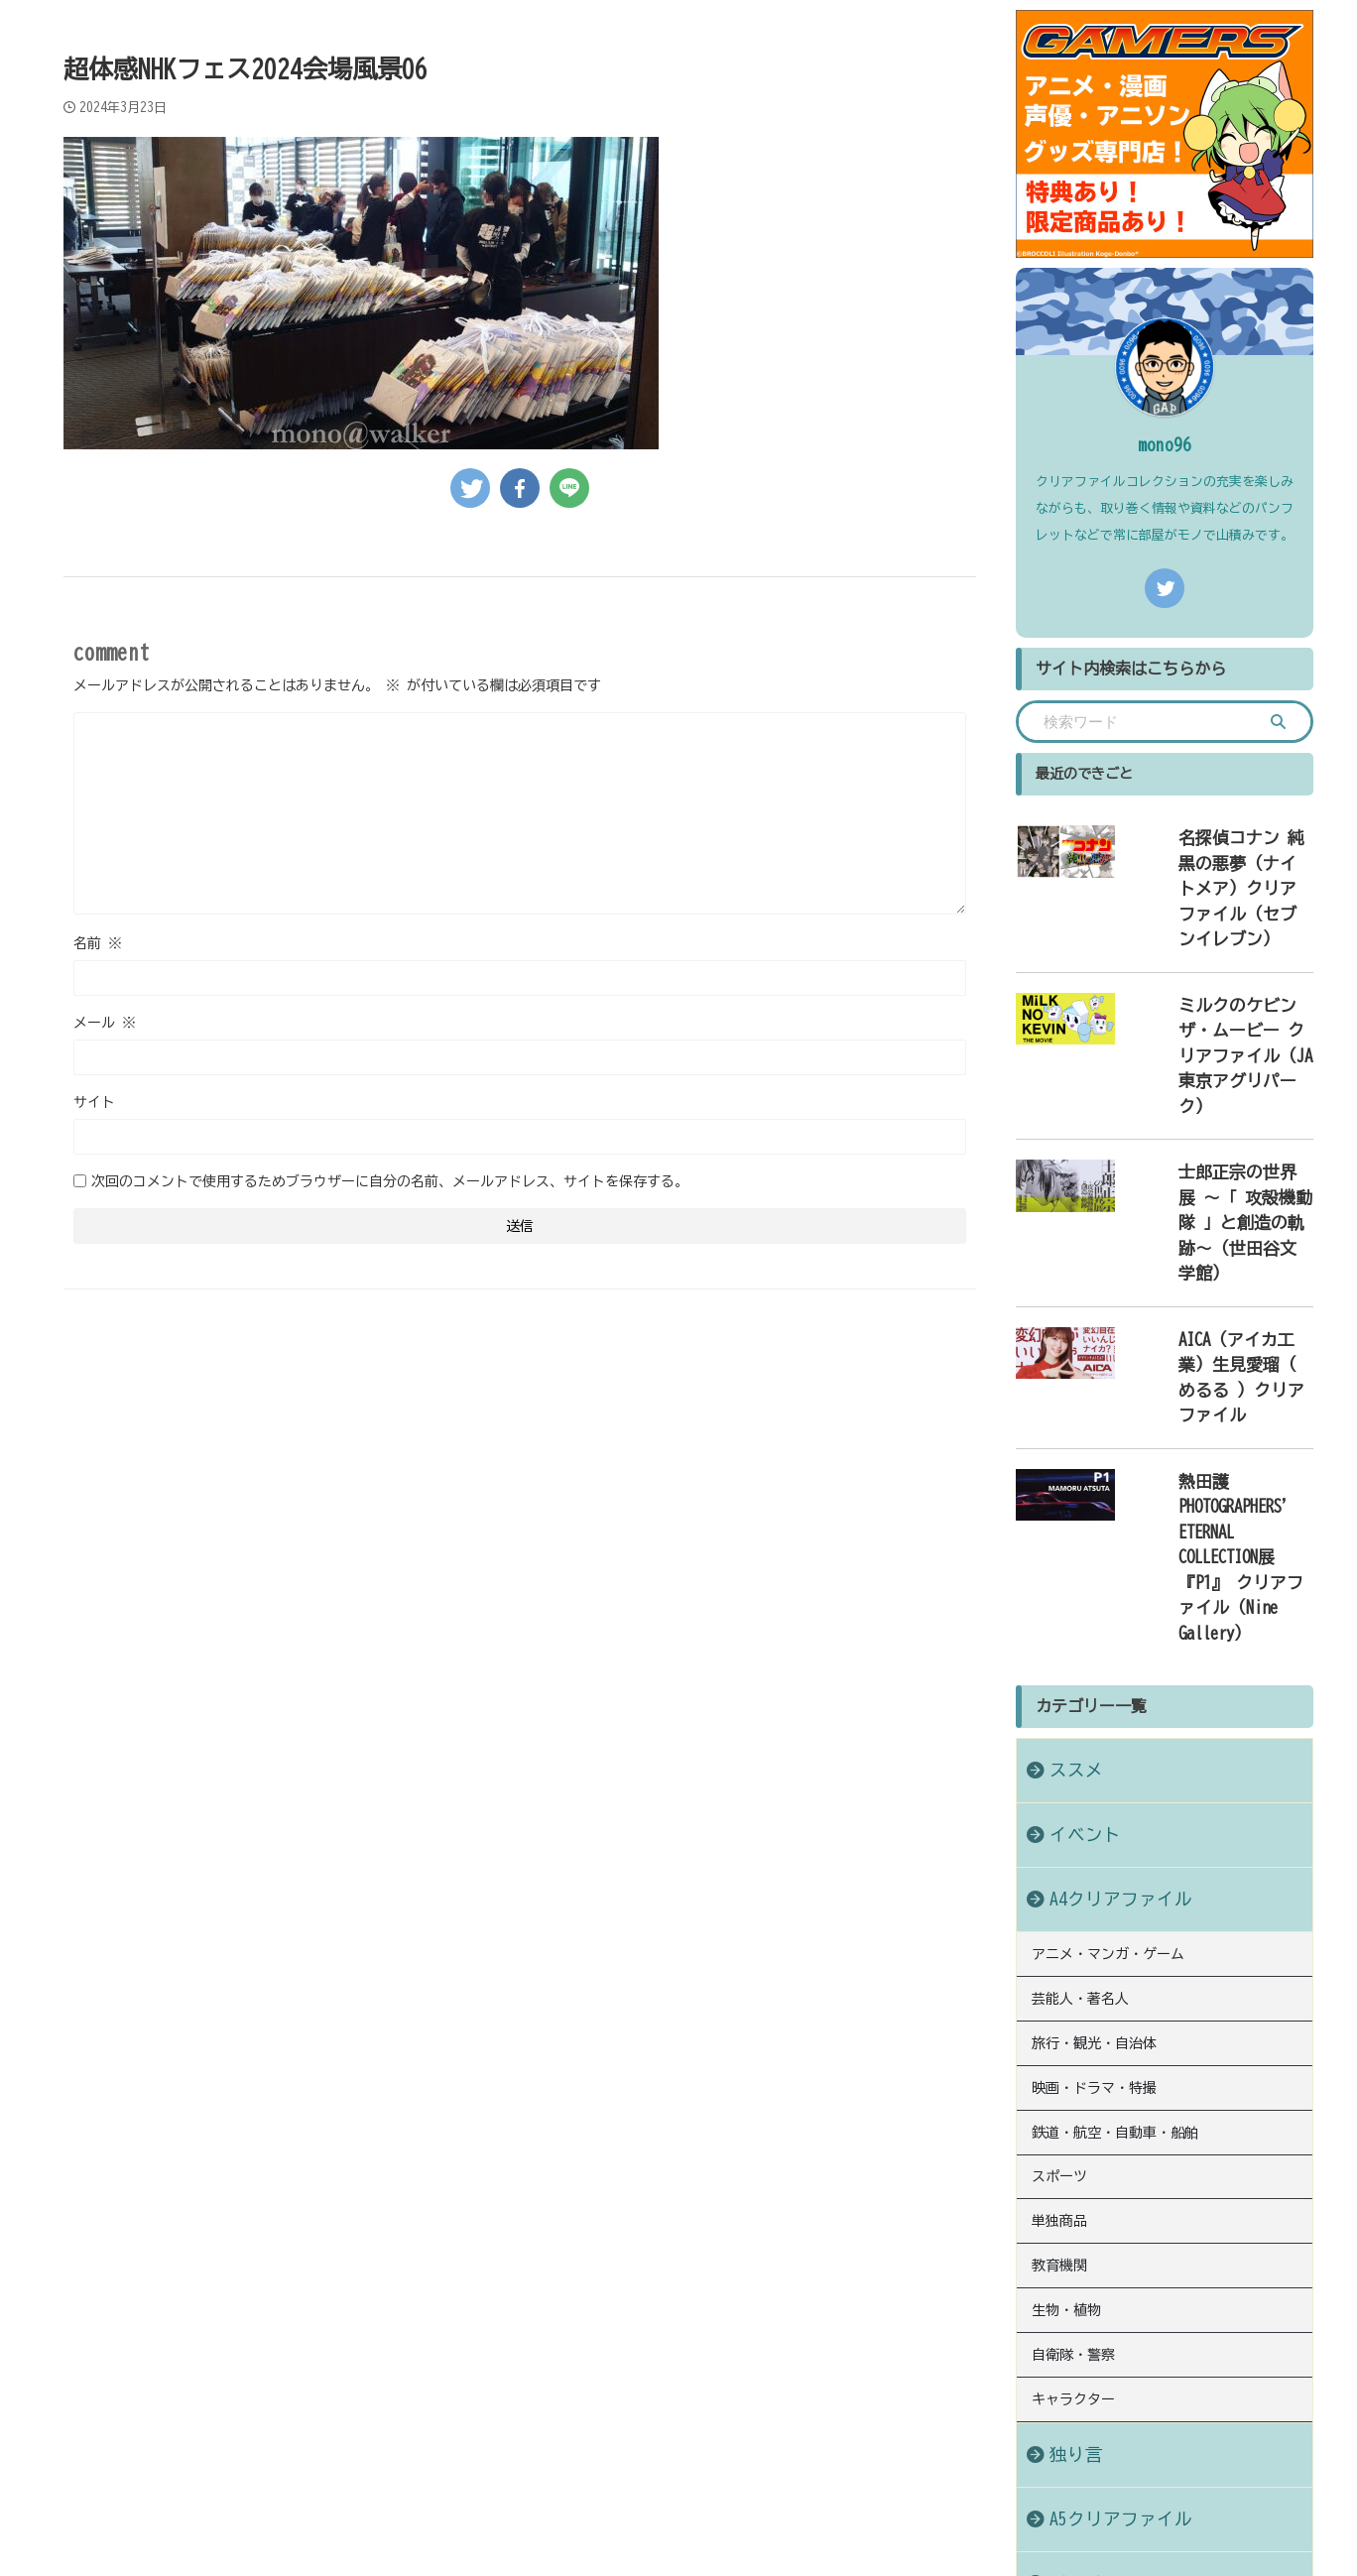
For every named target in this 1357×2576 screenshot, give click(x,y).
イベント (1073, 1519)
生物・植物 (1066, 1962)
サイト (94, 1102)
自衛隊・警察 (1073, 2003)
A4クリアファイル (1101, 1583)
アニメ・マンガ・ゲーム (1108, 1637)
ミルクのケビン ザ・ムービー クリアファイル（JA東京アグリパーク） (1216, 966)
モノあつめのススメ (678, 2512)
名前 (97, 943)
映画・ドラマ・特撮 (1094, 1759)
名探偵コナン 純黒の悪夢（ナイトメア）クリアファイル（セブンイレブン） (1220, 858)
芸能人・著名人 (1080, 1677)
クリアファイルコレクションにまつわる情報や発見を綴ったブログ (678, 2484)
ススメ (1066, 1454)
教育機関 (1059, 1921)
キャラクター (1073, 2043)
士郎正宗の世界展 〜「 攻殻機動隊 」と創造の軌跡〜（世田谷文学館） (1220, 1073)
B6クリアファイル (1101, 2225)
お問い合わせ (753, 2446)
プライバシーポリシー (628, 2446)
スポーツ (1059, 1840)
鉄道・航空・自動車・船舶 (1115, 1799)
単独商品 (1059, 1881)
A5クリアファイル (1101, 2160)
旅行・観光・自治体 (1094, 1718)
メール (104, 1023)
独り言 (1066, 2096)
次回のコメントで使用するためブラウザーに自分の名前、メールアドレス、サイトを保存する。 (389, 1181)
